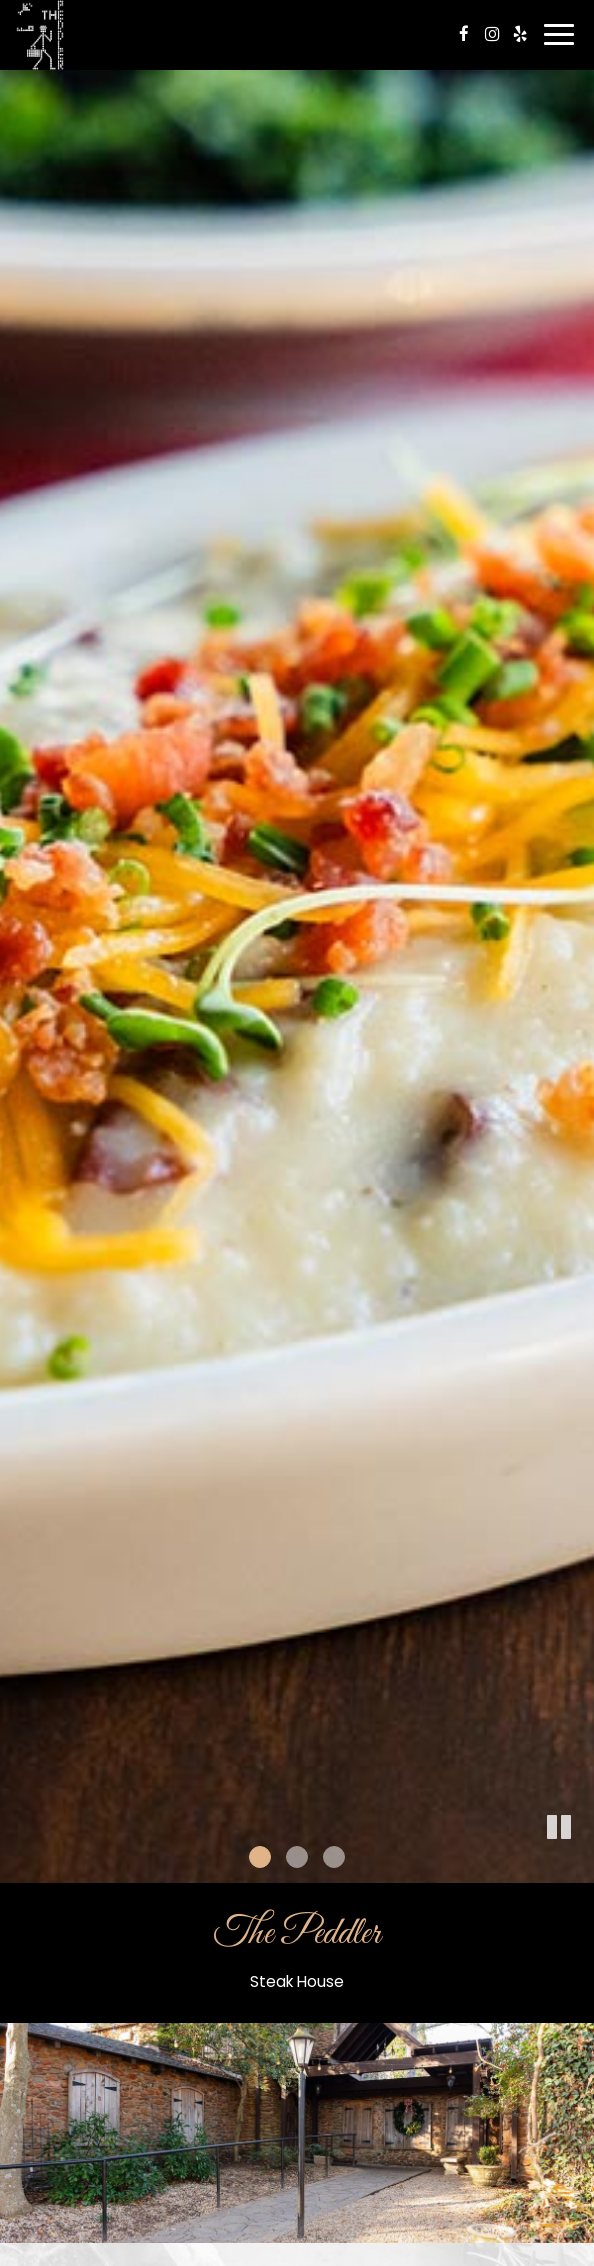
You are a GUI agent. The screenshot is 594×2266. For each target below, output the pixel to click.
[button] (559, 1828)
